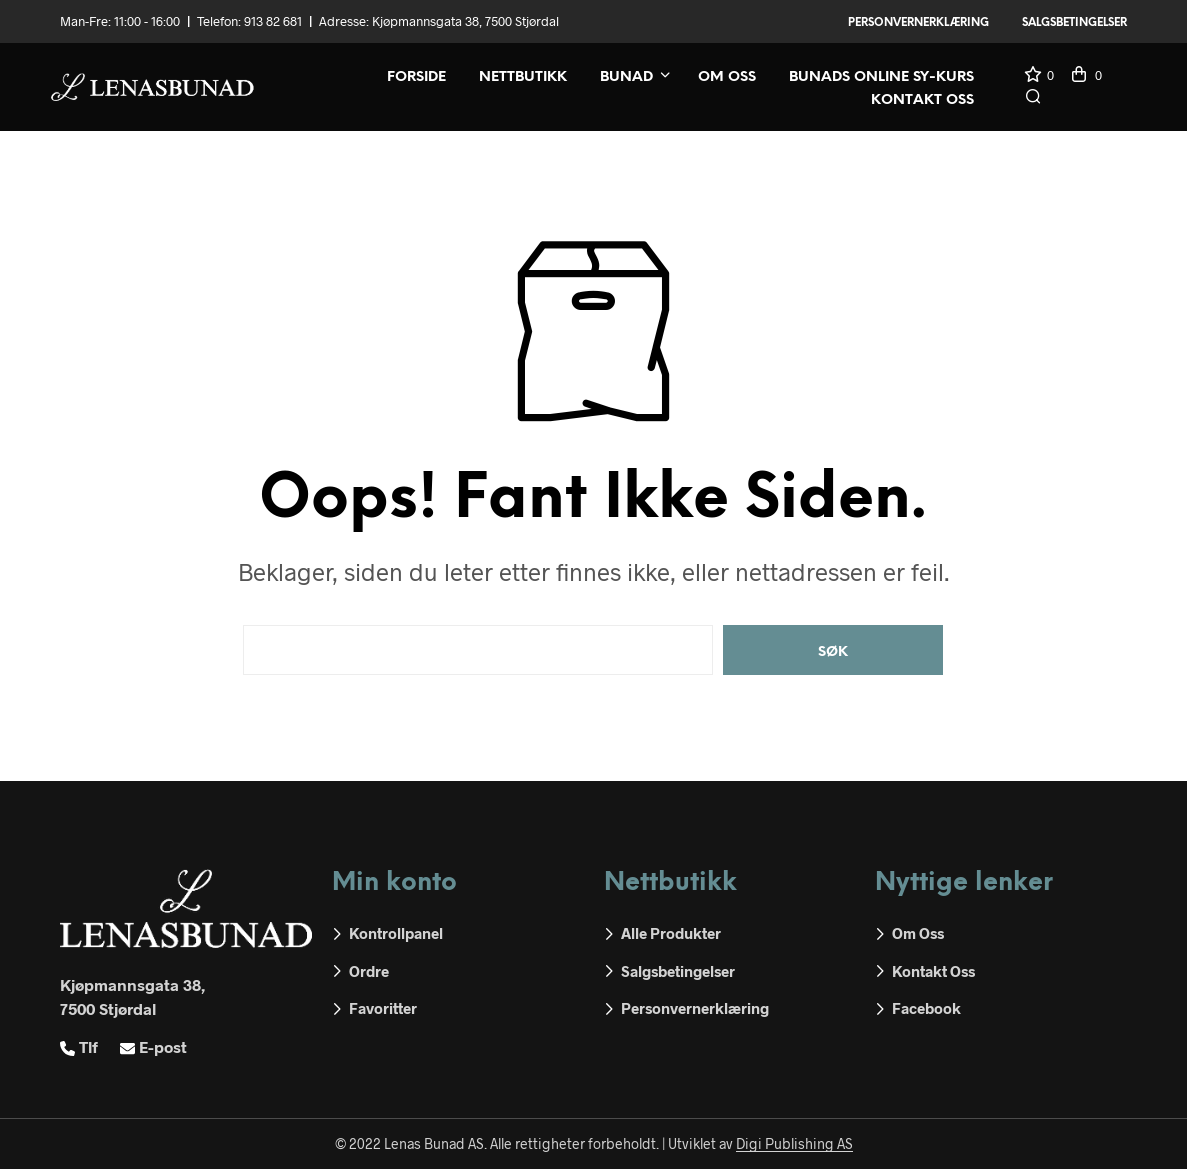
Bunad (626, 77)
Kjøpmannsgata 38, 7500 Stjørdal (465, 21)
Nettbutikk (523, 77)
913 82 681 (273, 21)
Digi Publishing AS (794, 1144)
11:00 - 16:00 (147, 21)
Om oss (727, 77)
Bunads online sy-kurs (881, 77)
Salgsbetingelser (1074, 23)
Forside (416, 77)
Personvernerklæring (918, 23)
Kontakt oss (922, 100)
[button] (1039, 76)
